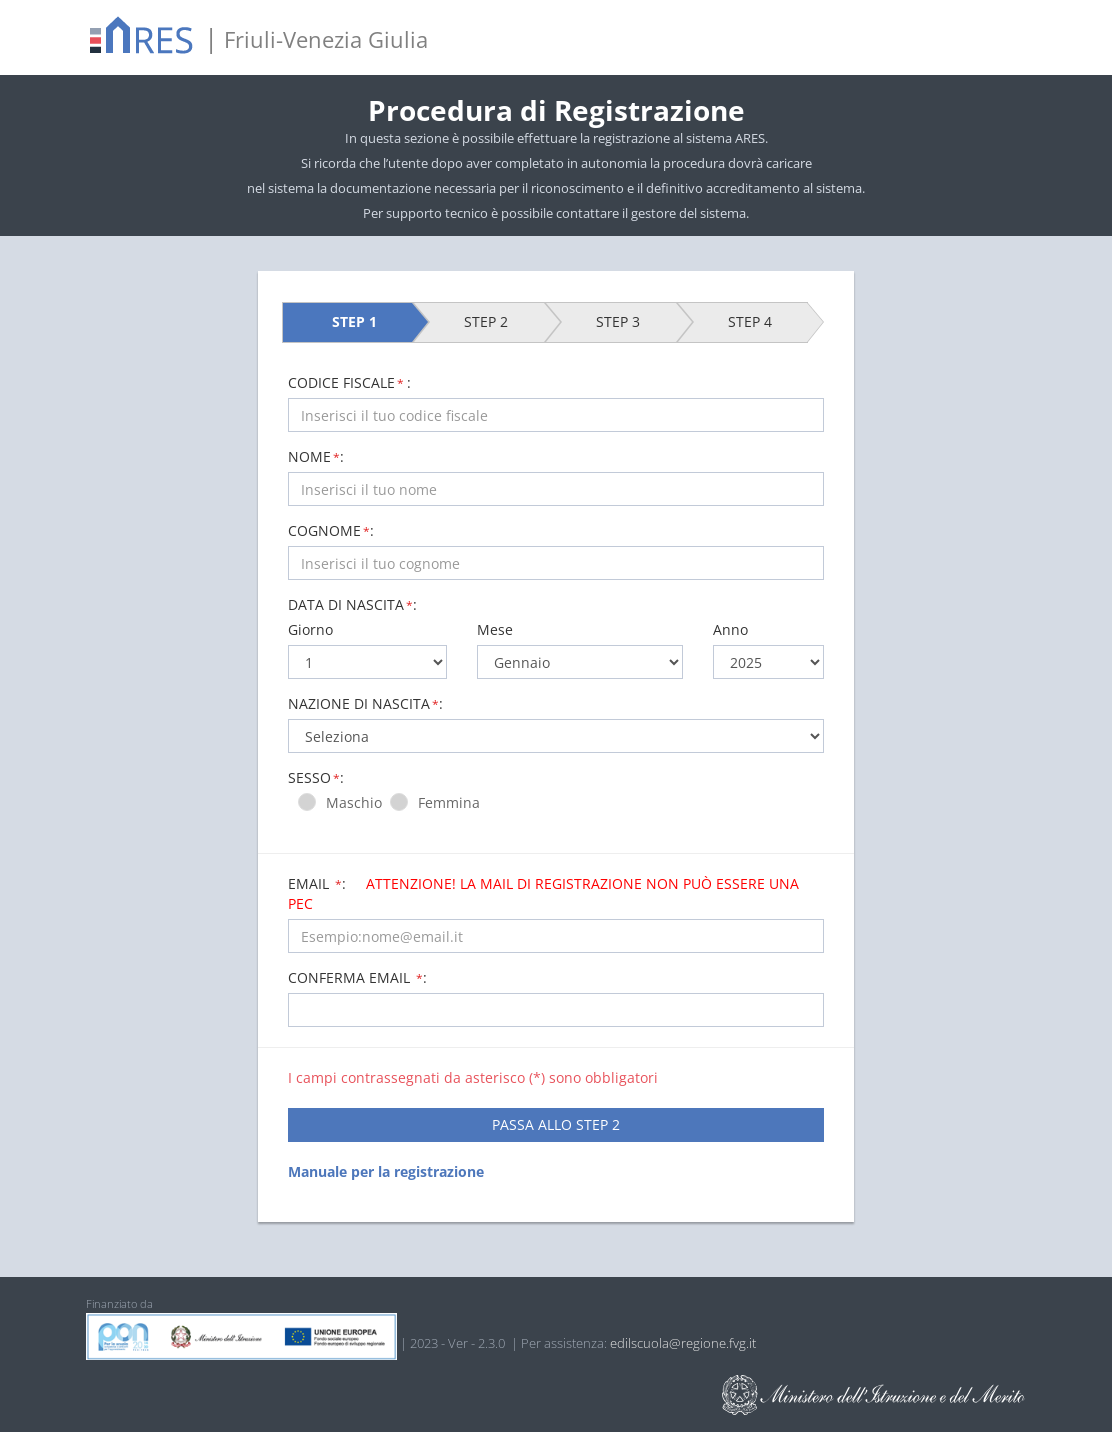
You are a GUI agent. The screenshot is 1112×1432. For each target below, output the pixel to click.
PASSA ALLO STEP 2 (556, 1124)
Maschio (358, 802)
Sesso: (316, 777)
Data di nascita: (352, 604)
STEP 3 (618, 321)
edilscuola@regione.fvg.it (683, 1343)
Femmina (453, 802)
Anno (730, 629)
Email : (543, 893)
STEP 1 (354, 321)
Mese (495, 629)
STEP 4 (750, 321)
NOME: (316, 456)
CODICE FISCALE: (349, 382)
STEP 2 (486, 321)
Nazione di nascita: (365, 703)
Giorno (310, 629)
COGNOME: (331, 530)
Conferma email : (357, 977)
